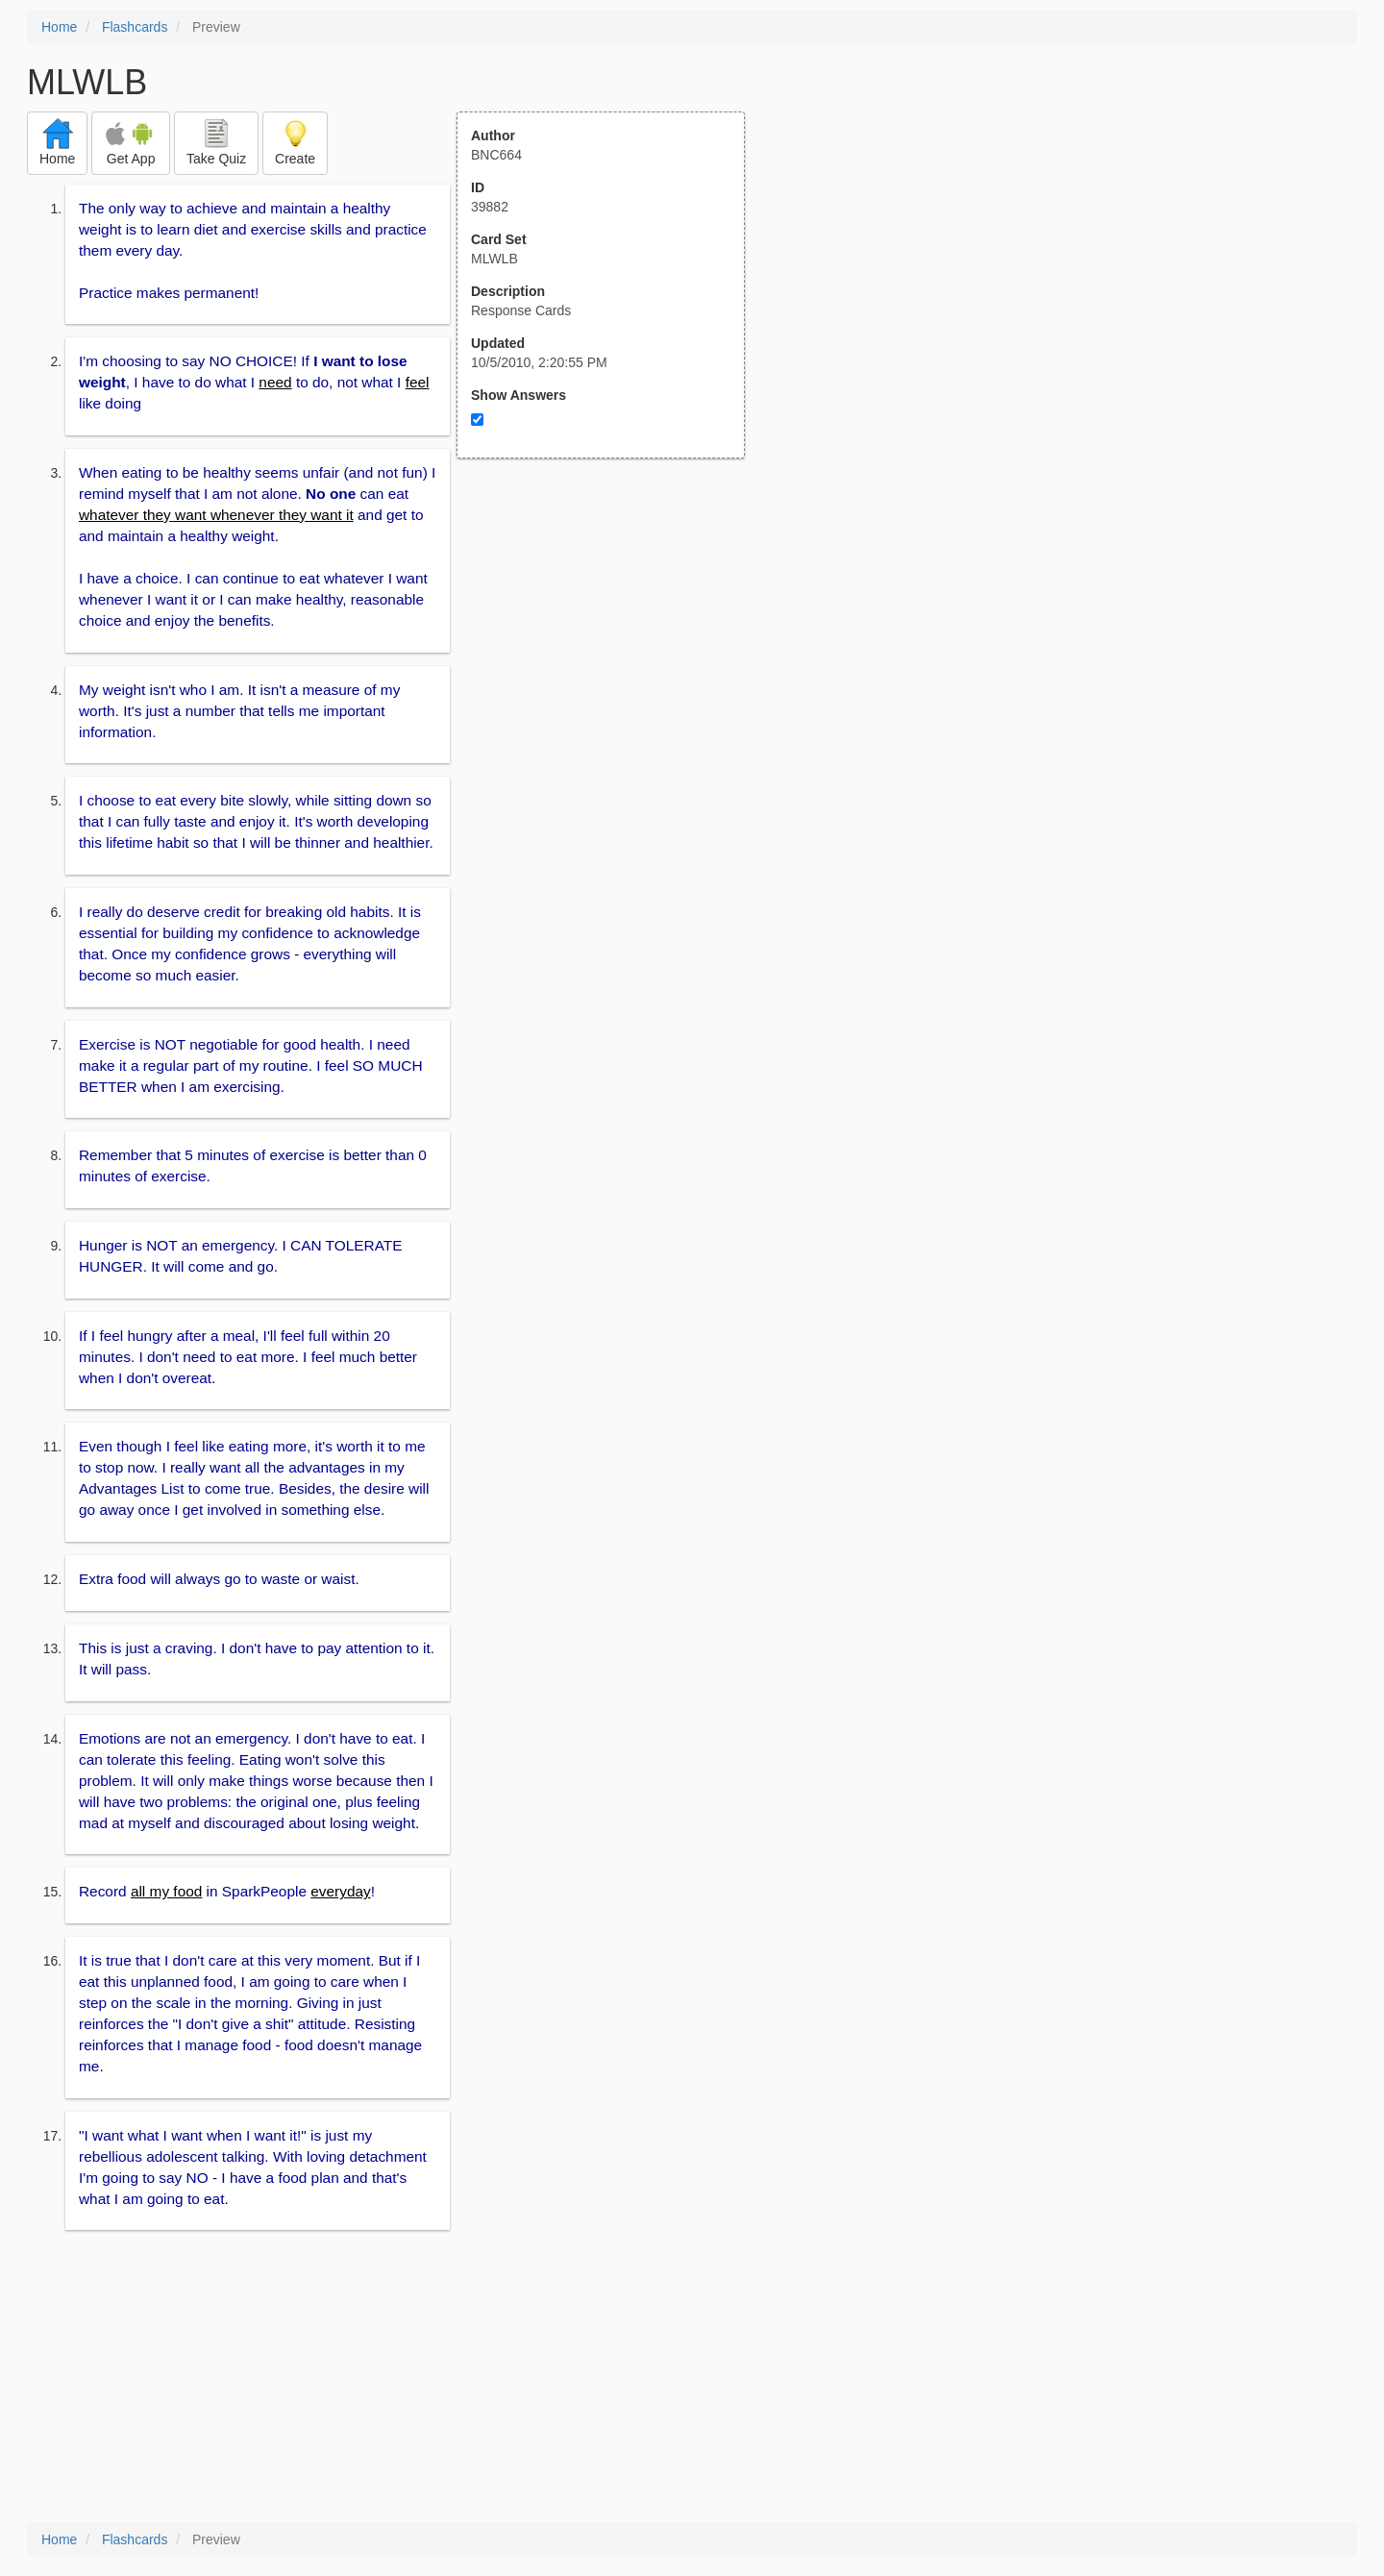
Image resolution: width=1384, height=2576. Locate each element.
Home (59, 27)
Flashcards (134, 27)
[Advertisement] (611, 646)
